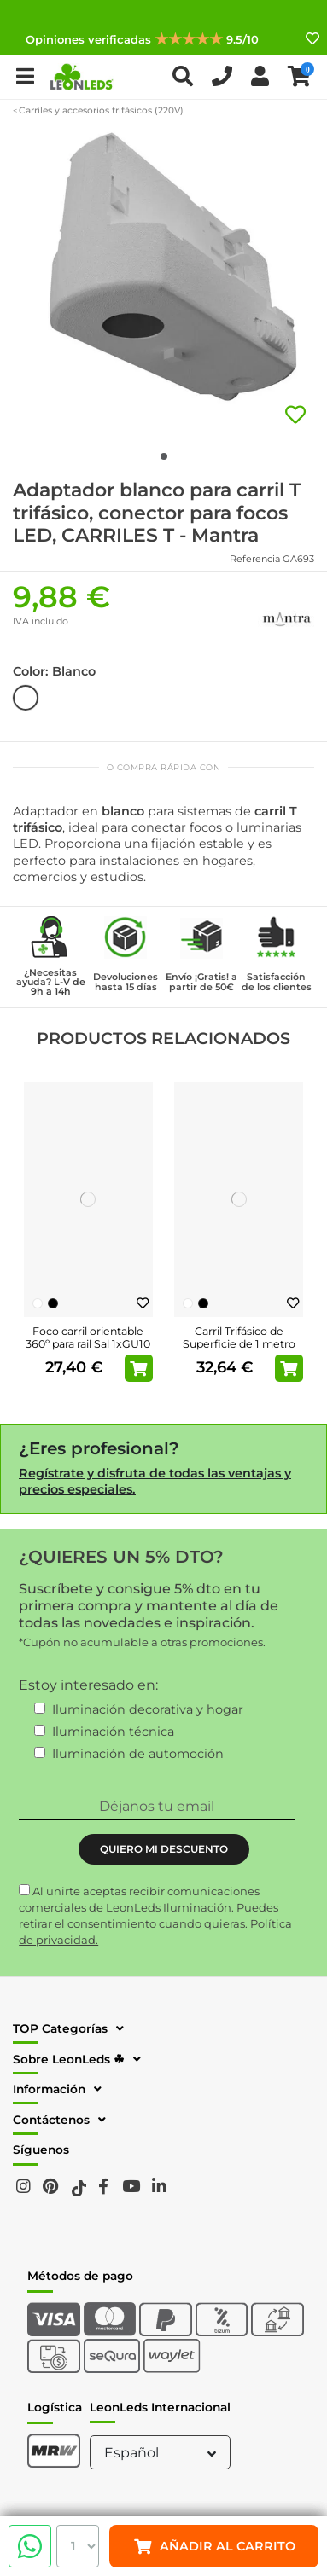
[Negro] (53, 1303)
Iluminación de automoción (138, 1753)
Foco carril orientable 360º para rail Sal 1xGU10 (88, 1337)
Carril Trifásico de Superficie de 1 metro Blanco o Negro (239, 1344)
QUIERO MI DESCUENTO (164, 1848)
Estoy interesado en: (88, 1685)
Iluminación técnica (113, 1731)
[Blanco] (37, 1303)
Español (162, 2453)
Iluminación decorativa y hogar (147, 1709)
